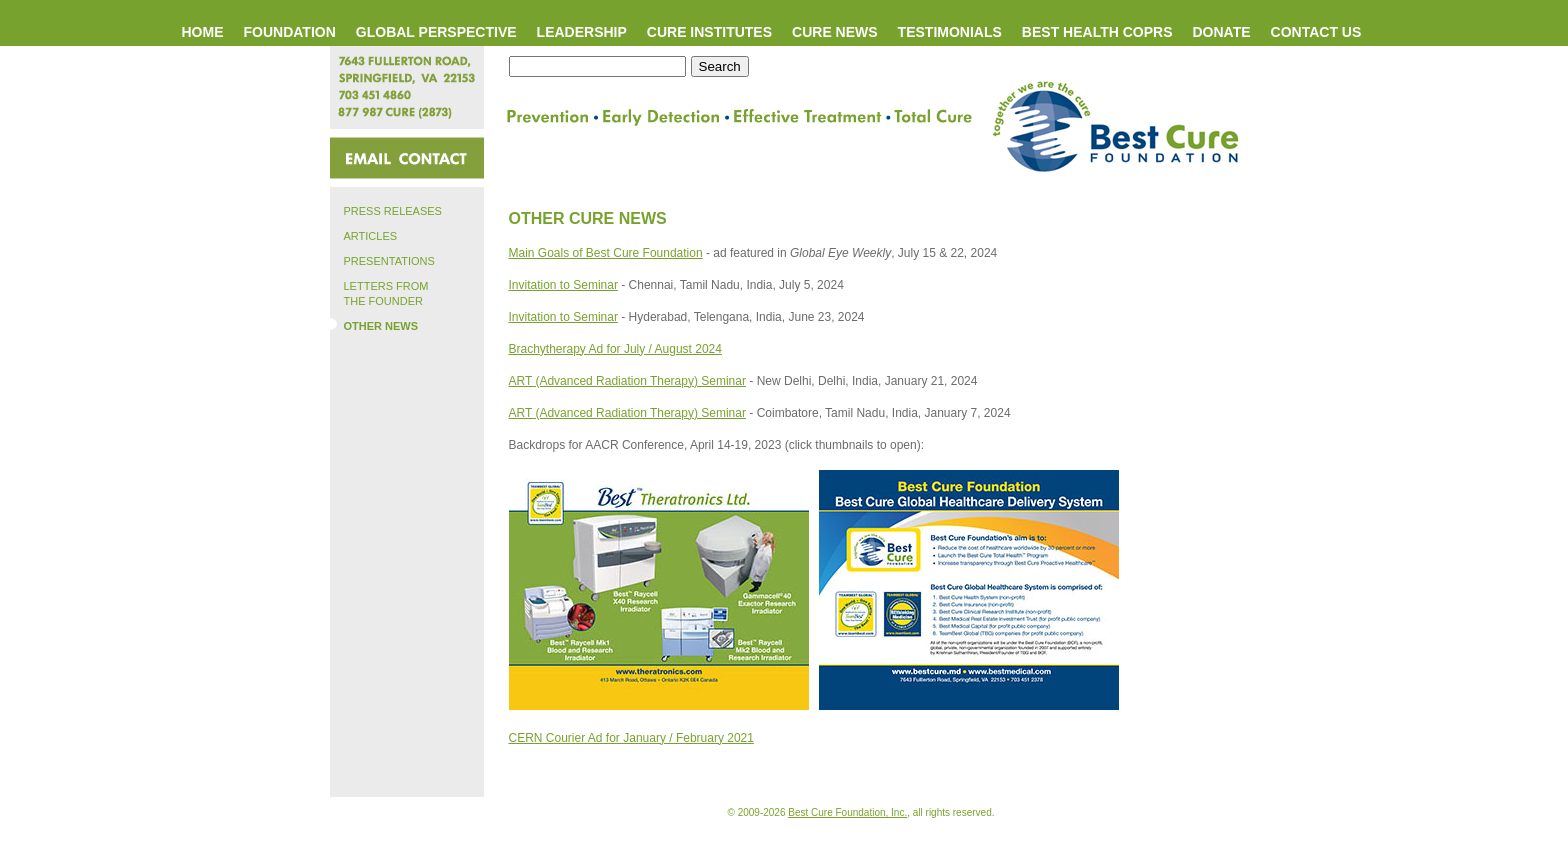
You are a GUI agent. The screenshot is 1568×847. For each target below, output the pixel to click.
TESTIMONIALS (950, 32)
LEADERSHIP (582, 32)
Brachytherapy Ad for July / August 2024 (615, 349)
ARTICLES (364, 235)
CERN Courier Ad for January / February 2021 (631, 738)
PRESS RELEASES (386, 210)
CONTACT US (1316, 32)
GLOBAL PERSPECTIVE (436, 32)
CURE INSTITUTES (709, 32)
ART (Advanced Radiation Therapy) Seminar (627, 381)
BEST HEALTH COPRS (1097, 32)
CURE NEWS (835, 32)
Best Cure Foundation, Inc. (847, 812)
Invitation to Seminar (563, 285)
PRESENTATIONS (382, 260)
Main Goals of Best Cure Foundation (606, 253)
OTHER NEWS (374, 325)
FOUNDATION (290, 32)
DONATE (1221, 32)
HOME (203, 32)
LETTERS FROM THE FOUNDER (379, 292)
